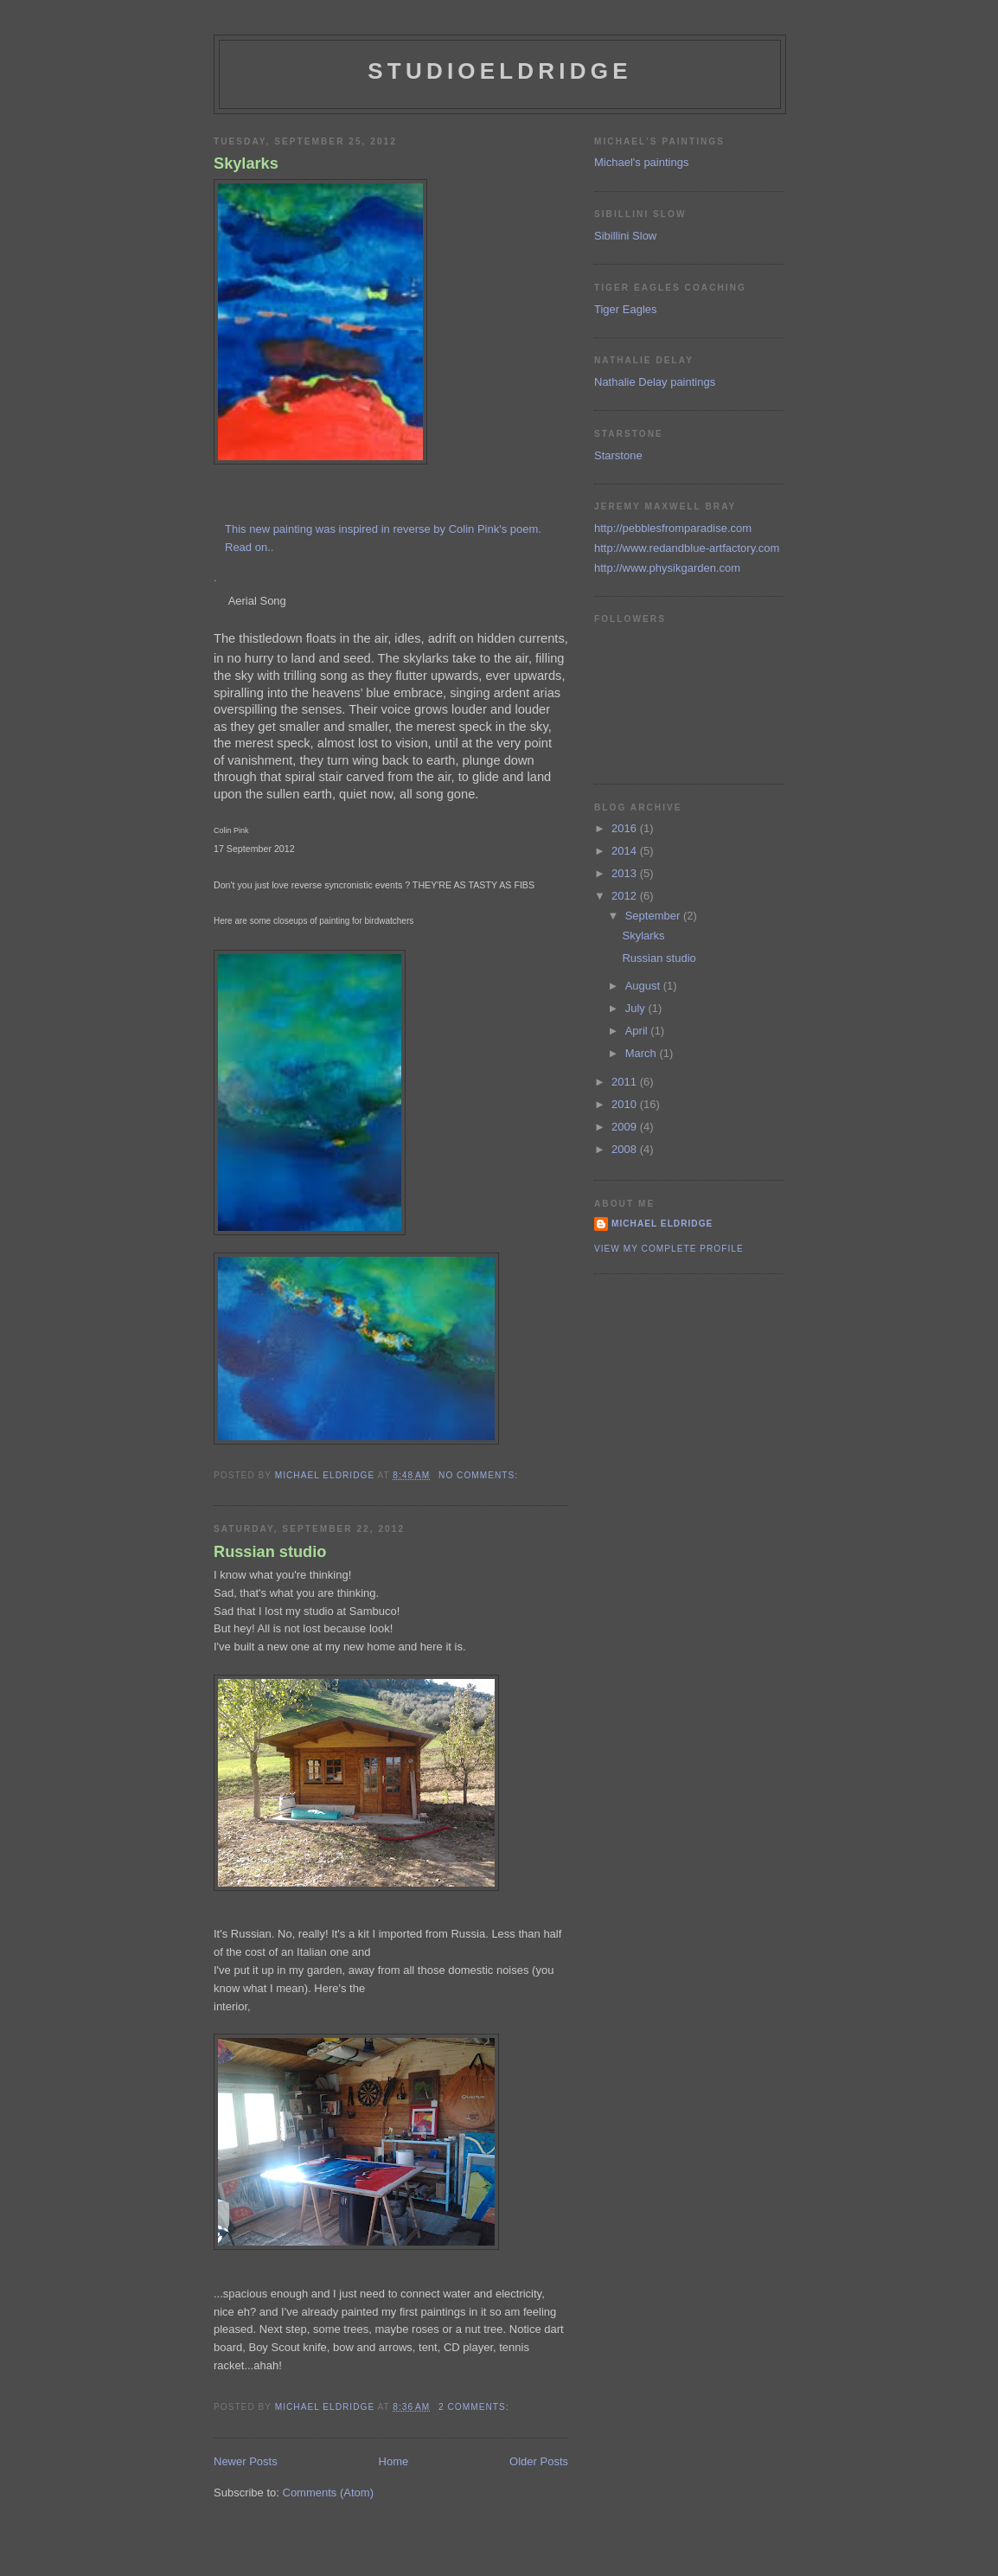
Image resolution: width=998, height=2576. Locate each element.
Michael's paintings (641, 162)
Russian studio (270, 1551)
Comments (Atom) (328, 2492)
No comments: (479, 1475)
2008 (625, 1149)
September (654, 915)
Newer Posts (246, 2461)
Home (394, 2461)
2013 (625, 873)
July (637, 1008)
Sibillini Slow (625, 235)
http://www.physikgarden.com (667, 567)
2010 (625, 1104)
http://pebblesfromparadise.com (673, 528)
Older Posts (538, 2461)
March (642, 1053)
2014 (625, 850)
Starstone (618, 455)
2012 (625, 895)
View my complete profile (669, 1248)
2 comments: (475, 2407)
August (644, 985)
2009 (625, 1126)
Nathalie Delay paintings (654, 381)
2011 (625, 1081)
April (638, 1030)
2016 (625, 828)
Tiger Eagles (625, 309)
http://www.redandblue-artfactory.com (686, 547)
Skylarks (246, 163)
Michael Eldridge (662, 1223)
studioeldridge (499, 71)
